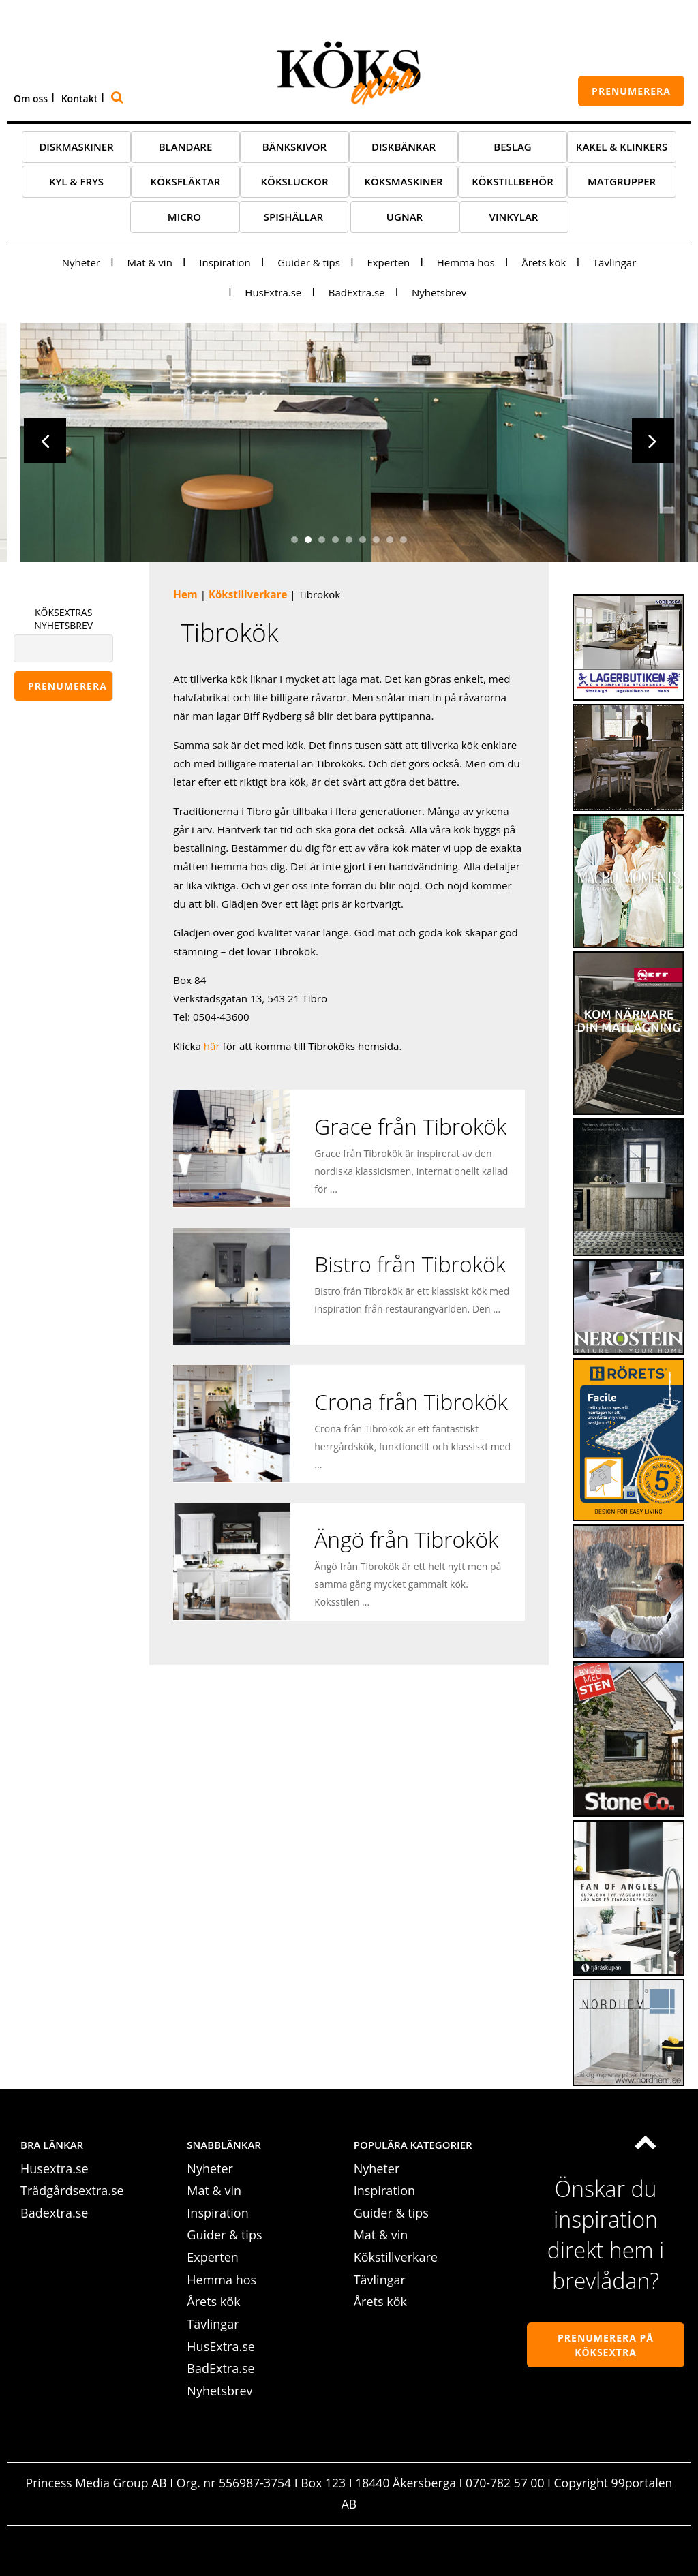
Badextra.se (54, 2215)
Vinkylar (513, 219)
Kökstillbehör (512, 183)
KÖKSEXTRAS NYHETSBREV (63, 621)
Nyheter (81, 264)
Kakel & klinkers (621, 148)
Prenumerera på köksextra (606, 2347)
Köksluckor (295, 183)
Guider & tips (308, 264)
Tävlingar (614, 264)
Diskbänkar (403, 148)
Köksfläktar (186, 183)
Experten (388, 264)
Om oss (31, 98)
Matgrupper (622, 183)
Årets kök (543, 264)
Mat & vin (149, 264)
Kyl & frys (76, 183)
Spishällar (293, 219)
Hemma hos (466, 264)
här (213, 1048)
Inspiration (224, 264)
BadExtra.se (357, 294)
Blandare (186, 148)
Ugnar (404, 219)
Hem (185, 596)
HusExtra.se (273, 294)
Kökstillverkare (248, 596)
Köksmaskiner (403, 183)
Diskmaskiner (76, 148)
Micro (184, 219)
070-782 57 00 (505, 2485)
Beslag (512, 148)
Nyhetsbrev (439, 294)
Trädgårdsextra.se (72, 2192)
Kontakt (79, 98)
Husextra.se (54, 2170)
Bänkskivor (294, 148)
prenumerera (631, 91)
